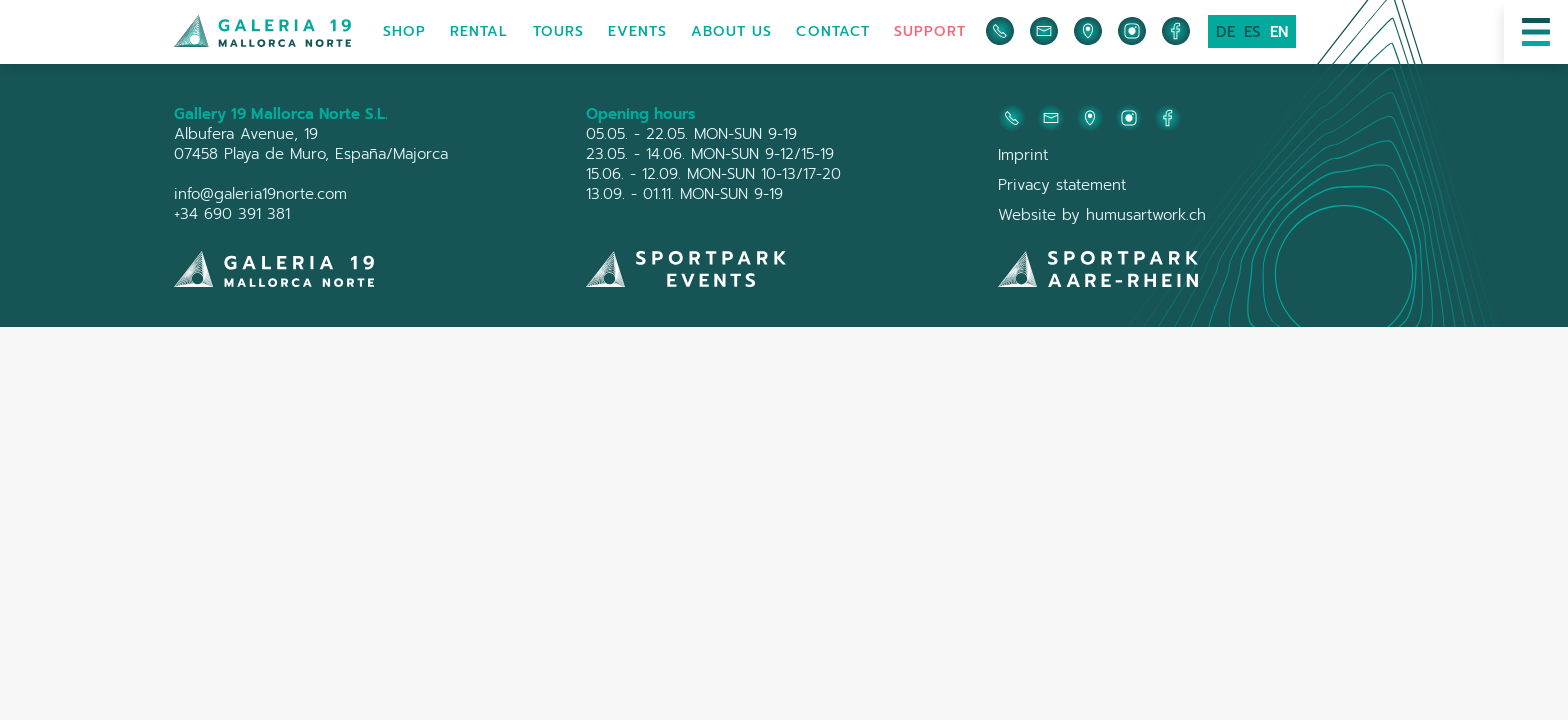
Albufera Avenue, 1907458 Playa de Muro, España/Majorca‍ (311, 144)
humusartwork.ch (1146, 215)
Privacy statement (1062, 185)
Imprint (1023, 155)
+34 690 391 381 (232, 214)
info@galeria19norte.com (260, 194)
